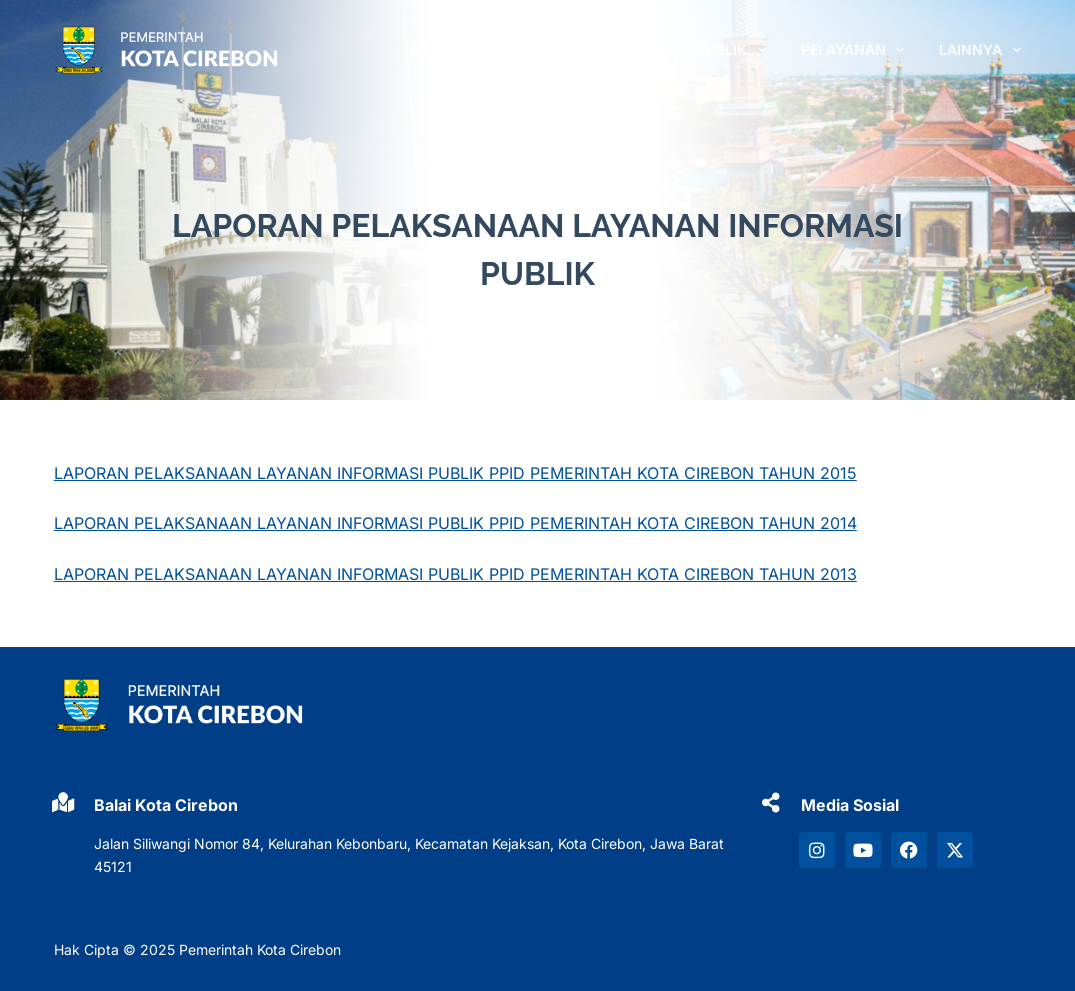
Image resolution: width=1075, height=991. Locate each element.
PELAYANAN (857, 50)
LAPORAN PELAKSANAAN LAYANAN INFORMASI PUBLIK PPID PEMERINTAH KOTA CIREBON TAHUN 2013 (455, 574)
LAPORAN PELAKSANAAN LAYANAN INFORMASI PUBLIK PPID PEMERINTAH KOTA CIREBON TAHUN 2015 (455, 473)
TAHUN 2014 (805, 523)
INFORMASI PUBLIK (694, 50)
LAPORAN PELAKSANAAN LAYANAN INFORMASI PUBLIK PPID (292, 523)
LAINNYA (980, 50)
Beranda (443, 49)
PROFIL (549, 50)
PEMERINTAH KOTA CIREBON (642, 523)
